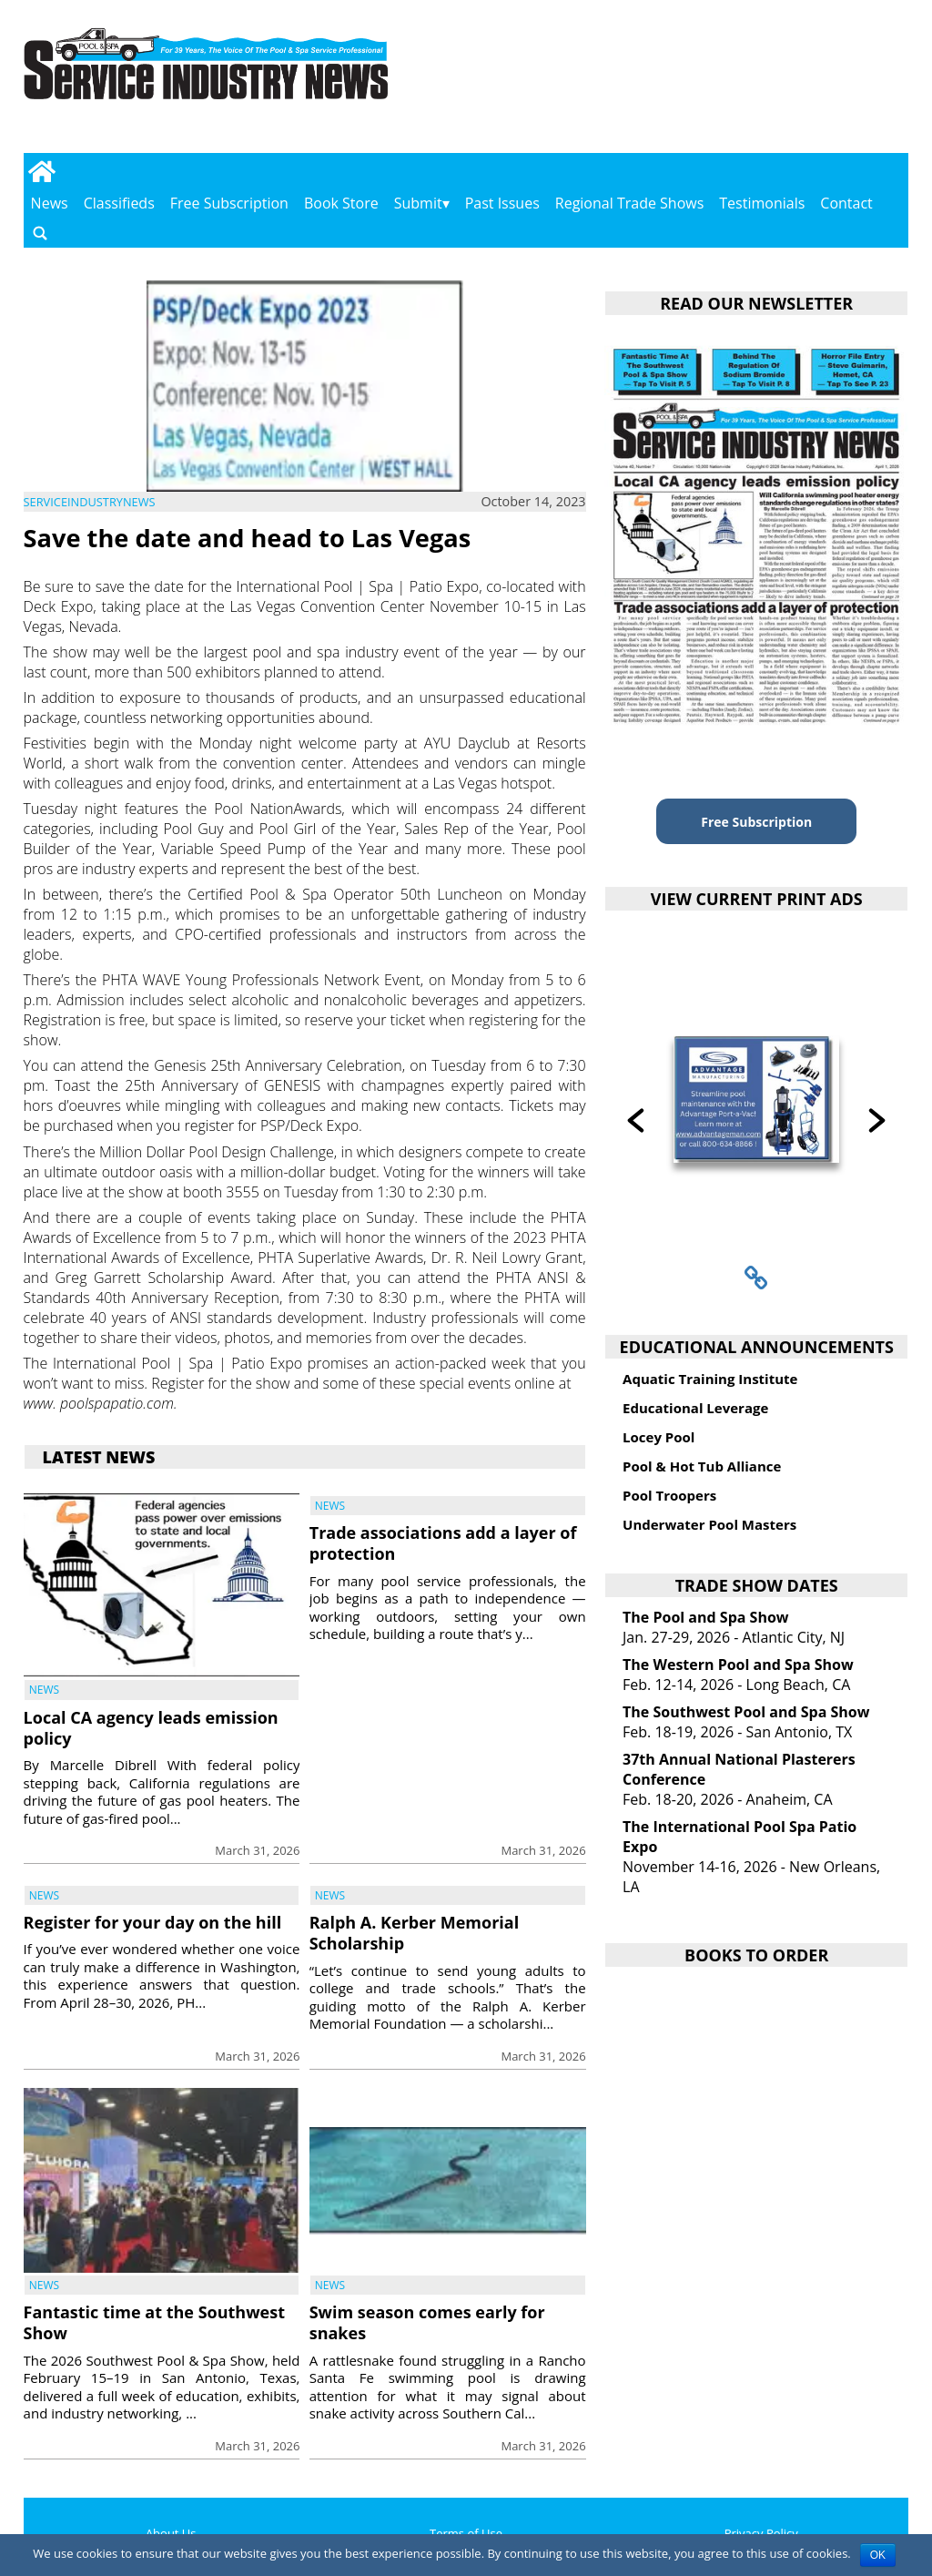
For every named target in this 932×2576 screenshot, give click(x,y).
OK (878, 2555)
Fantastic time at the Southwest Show (154, 2322)
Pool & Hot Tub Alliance (702, 1466)
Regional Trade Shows (629, 203)
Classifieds (119, 203)
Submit (418, 203)
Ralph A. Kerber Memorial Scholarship (414, 1932)
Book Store (341, 203)
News (49, 203)
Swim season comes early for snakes (427, 2322)
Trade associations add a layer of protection (443, 1543)
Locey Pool (658, 1437)
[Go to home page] (42, 171)
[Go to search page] (40, 233)
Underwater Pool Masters (709, 1524)
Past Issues (502, 203)
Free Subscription (229, 203)
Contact (846, 203)
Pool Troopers (669, 1495)
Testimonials (762, 203)
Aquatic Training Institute (710, 1378)
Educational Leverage (695, 1408)
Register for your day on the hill (153, 1922)
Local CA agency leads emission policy (151, 1727)
